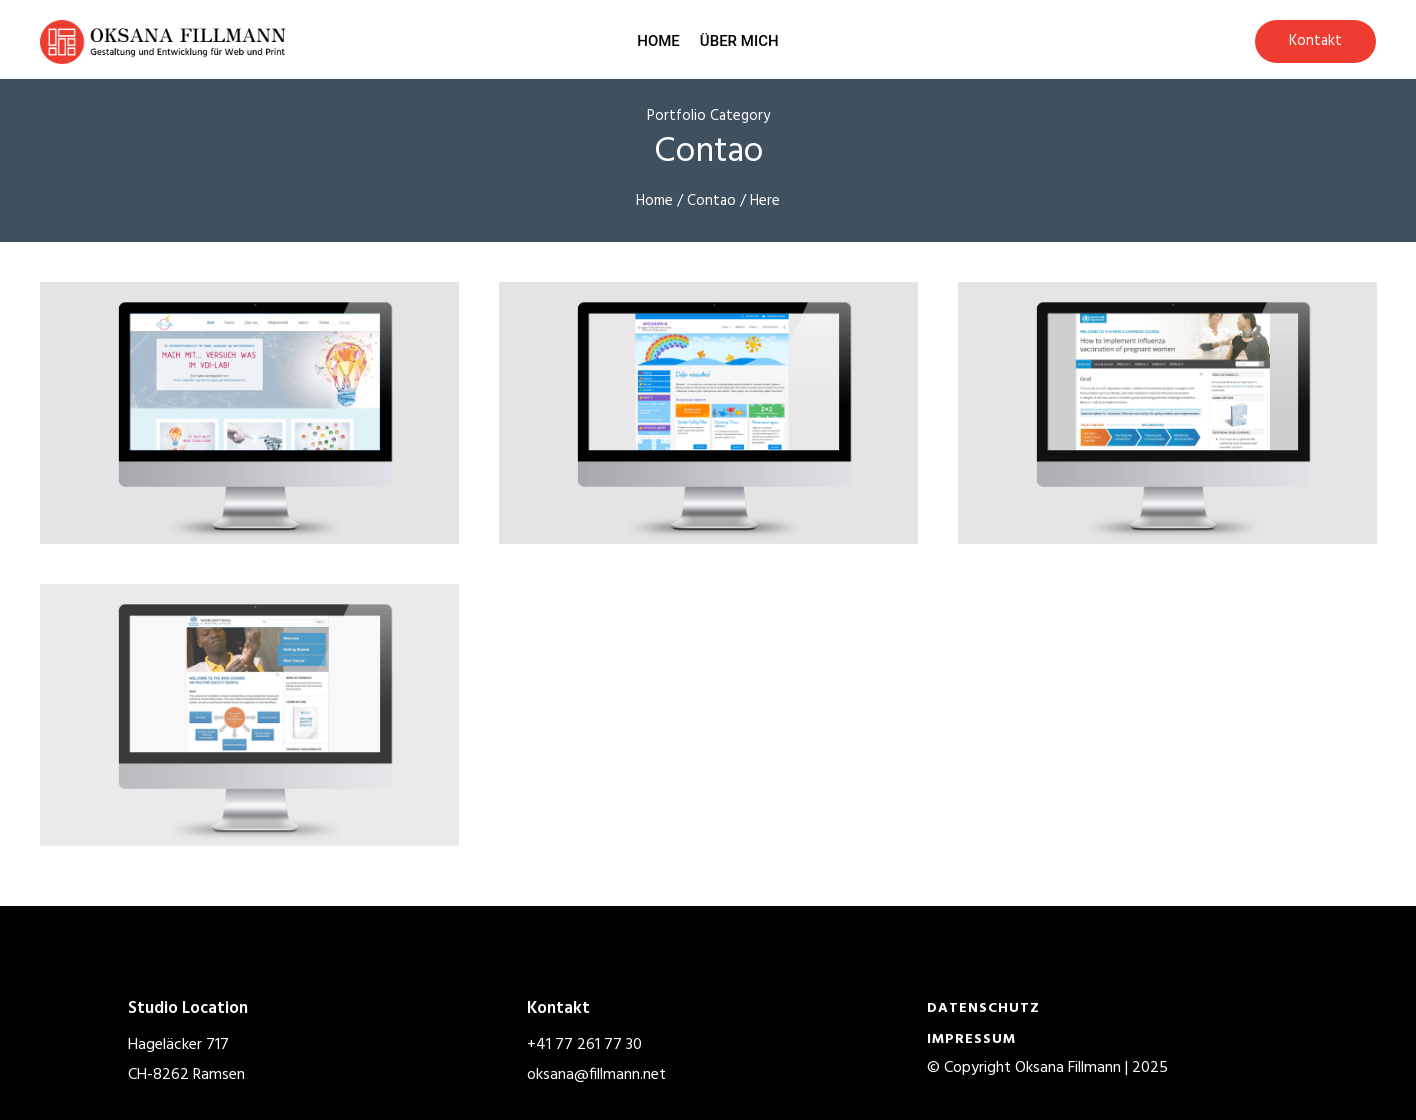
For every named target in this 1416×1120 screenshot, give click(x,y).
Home (658, 41)
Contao (711, 201)
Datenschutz (983, 1008)
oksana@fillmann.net (596, 1075)
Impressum (971, 1039)
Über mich (739, 41)
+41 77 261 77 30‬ (584, 1045)
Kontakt (1315, 41)
